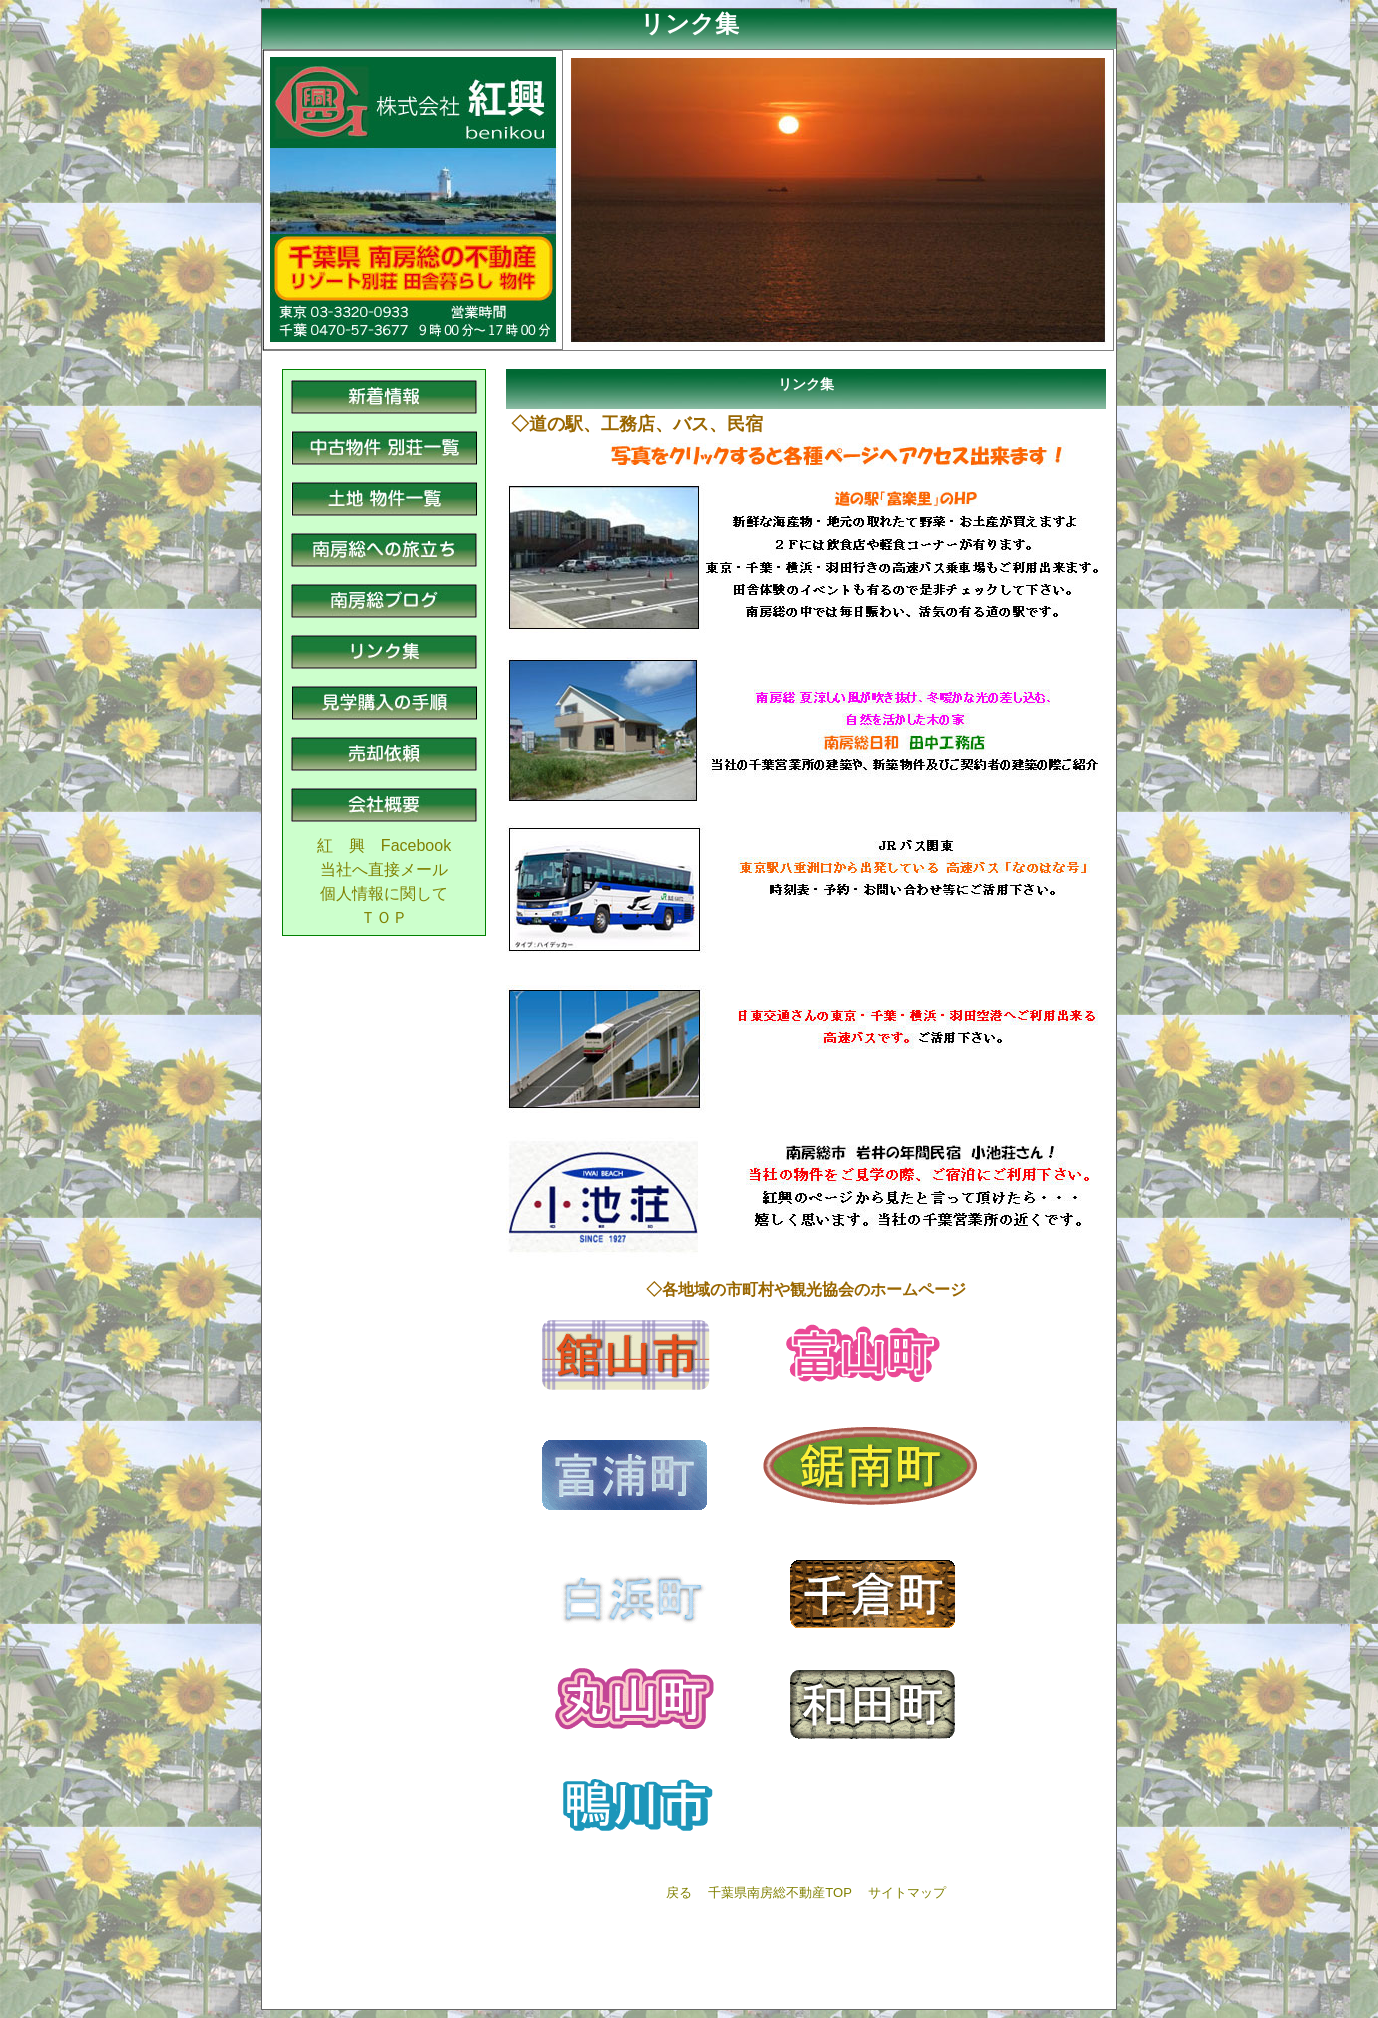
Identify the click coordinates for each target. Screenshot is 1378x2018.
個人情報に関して (384, 893)
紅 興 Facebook (384, 845)
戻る (679, 1892)
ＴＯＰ (384, 917)
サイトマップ (907, 1892)
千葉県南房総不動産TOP (779, 1892)
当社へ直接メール (384, 869)
